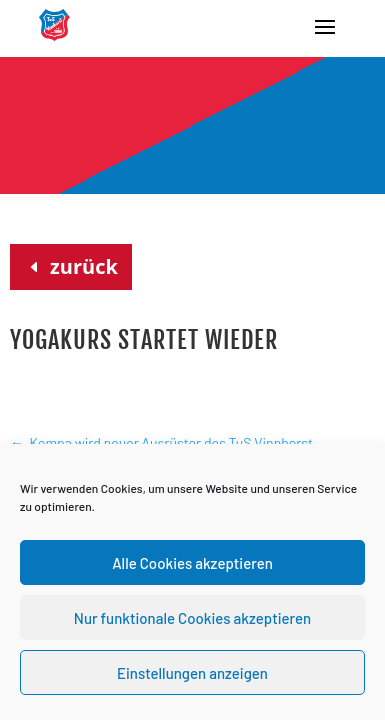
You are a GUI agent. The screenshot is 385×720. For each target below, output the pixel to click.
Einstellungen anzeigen (192, 673)
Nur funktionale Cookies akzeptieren (192, 618)
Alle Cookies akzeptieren (192, 563)
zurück (84, 266)
